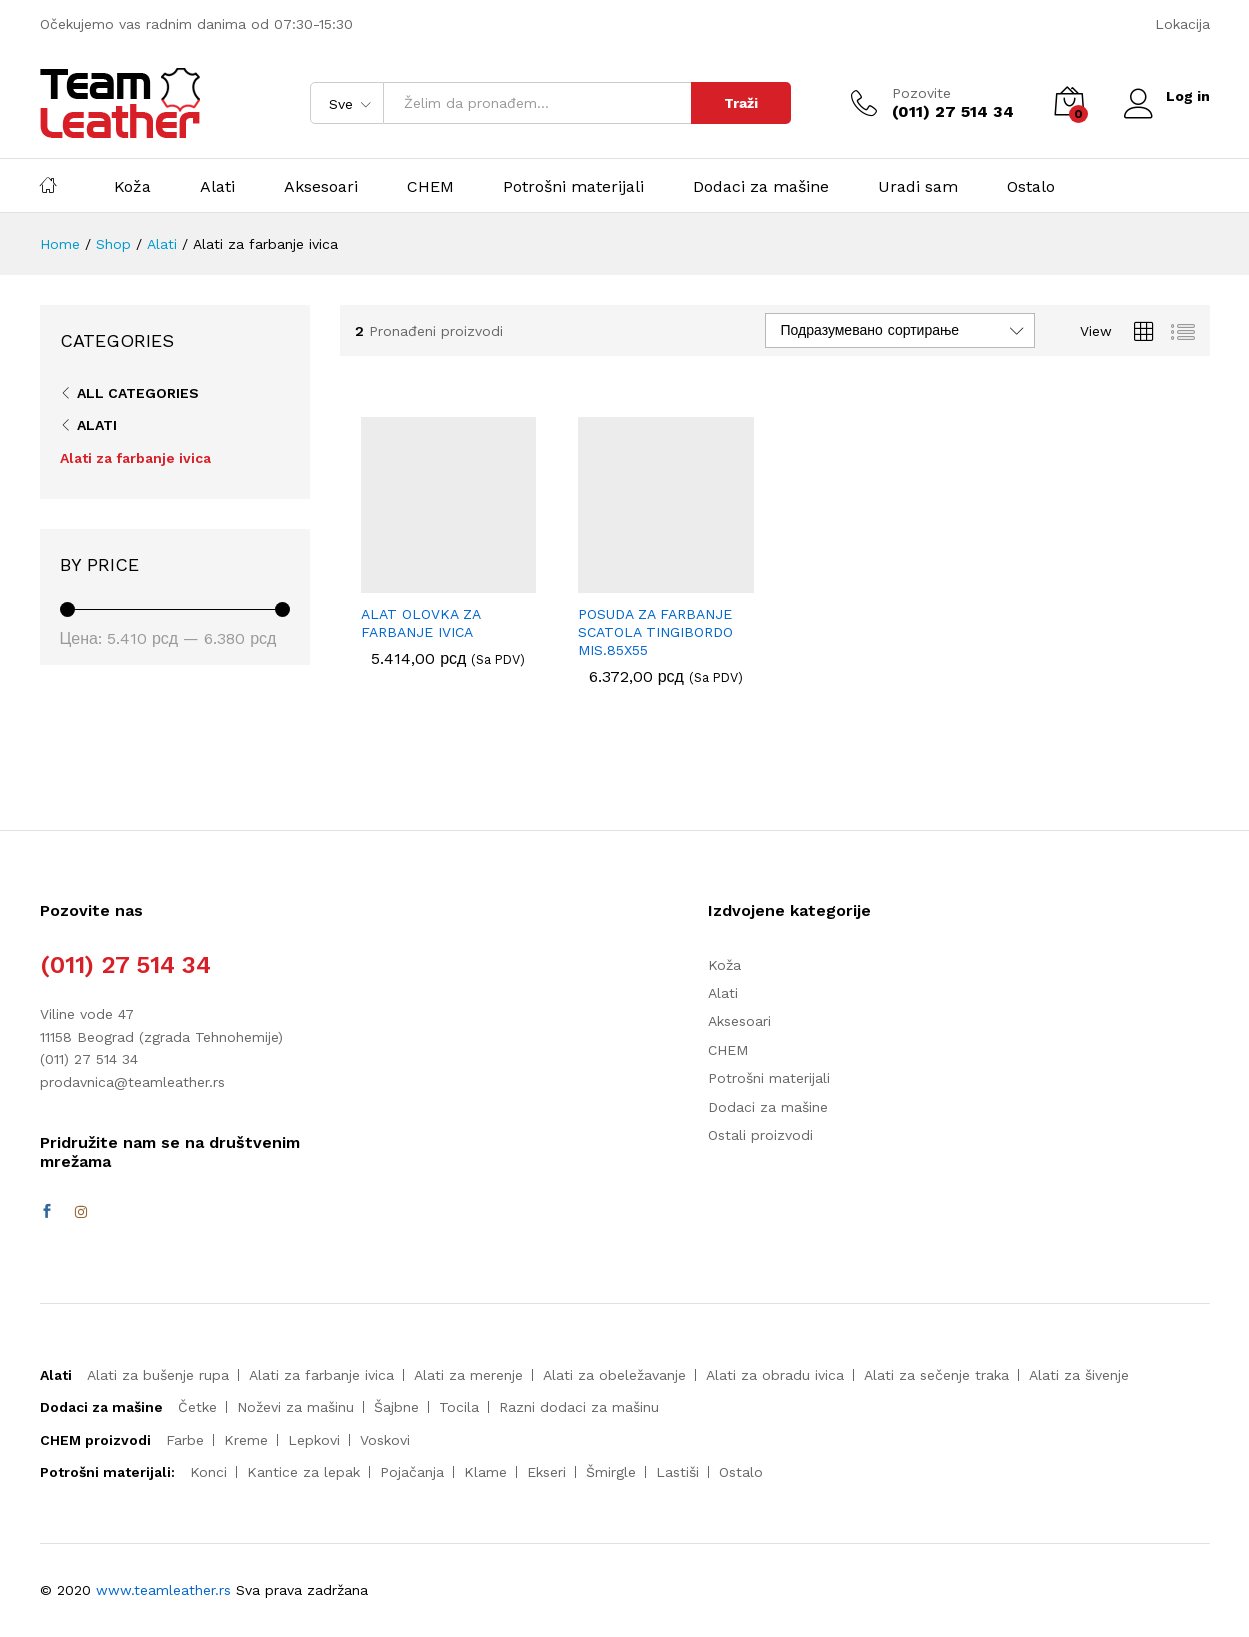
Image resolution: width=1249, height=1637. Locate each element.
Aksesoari (321, 187)
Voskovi (385, 1440)
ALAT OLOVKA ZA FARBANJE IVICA (420, 623)
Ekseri (546, 1472)
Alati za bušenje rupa (158, 1375)
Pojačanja (412, 1472)
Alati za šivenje (1079, 1375)
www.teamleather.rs (166, 1590)
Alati (217, 187)
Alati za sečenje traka (936, 1375)
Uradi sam (918, 187)
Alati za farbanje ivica (135, 458)
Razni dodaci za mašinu (579, 1407)
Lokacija (1182, 24)
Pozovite (921, 93)
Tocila (459, 1407)
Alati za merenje (468, 1375)
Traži (741, 103)
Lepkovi (314, 1440)
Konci (208, 1472)
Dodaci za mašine (761, 187)
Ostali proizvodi (760, 1135)
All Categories (138, 393)
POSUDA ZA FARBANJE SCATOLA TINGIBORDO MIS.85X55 (655, 632)
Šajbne (396, 1407)
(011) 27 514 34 (125, 965)
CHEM (430, 187)
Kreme (246, 1440)
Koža (132, 187)
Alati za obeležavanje (614, 1375)
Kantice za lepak (303, 1472)
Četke (197, 1407)
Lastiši (677, 1472)
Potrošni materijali (573, 187)
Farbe (185, 1440)
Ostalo (1031, 187)
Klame (485, 1472)
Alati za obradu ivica (775, 1375)
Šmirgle (611, 1472)
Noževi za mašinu (295, 1407)
